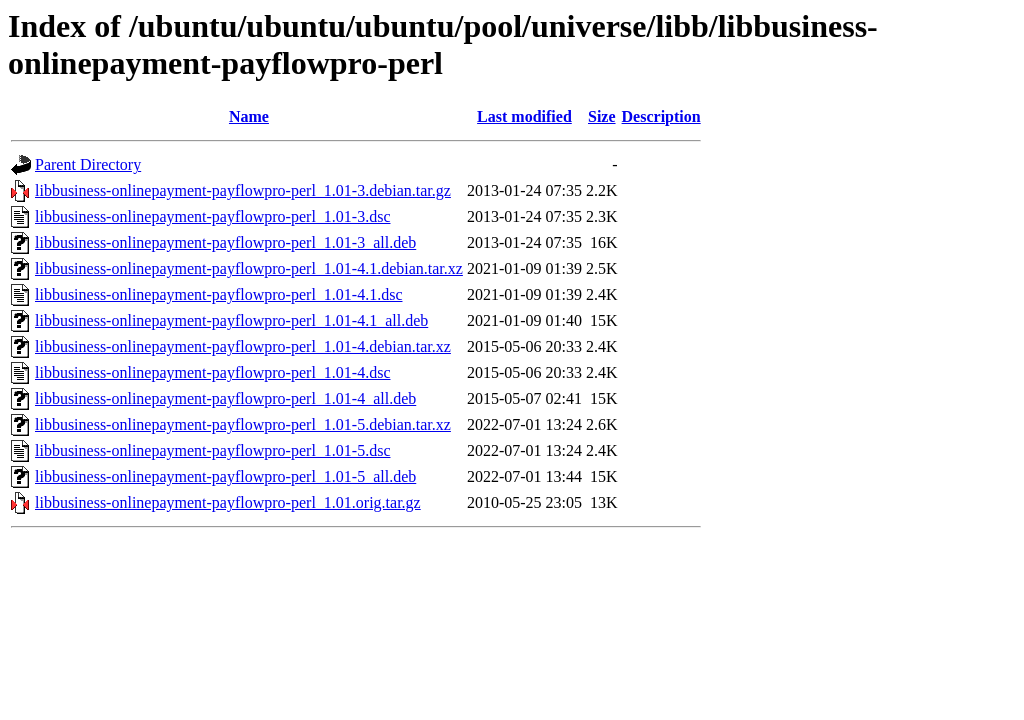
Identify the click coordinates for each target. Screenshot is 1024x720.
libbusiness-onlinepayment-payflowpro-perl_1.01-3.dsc (212, 216)
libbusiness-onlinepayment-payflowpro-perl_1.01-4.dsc (212, 372)
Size (602, 116)
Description (661, 116)
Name (249, 116)
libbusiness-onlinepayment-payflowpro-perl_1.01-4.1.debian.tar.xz (249, 268)
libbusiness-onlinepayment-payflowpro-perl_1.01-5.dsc (212, 450)
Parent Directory (88, 164)
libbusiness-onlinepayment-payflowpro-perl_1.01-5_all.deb (225, 476)
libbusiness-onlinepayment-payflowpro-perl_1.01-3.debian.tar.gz (243, 190)
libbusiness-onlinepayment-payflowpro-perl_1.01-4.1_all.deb (231, 320)
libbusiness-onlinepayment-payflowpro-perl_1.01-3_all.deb (225, 242)
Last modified (524, 116)
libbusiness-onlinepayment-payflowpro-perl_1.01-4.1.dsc (218, 294)
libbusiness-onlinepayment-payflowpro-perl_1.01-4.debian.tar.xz (243, 346)
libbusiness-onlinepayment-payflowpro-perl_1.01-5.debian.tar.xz (243, 424)
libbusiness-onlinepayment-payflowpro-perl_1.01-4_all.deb (225, 398)
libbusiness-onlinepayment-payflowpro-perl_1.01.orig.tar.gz (228, 502)
